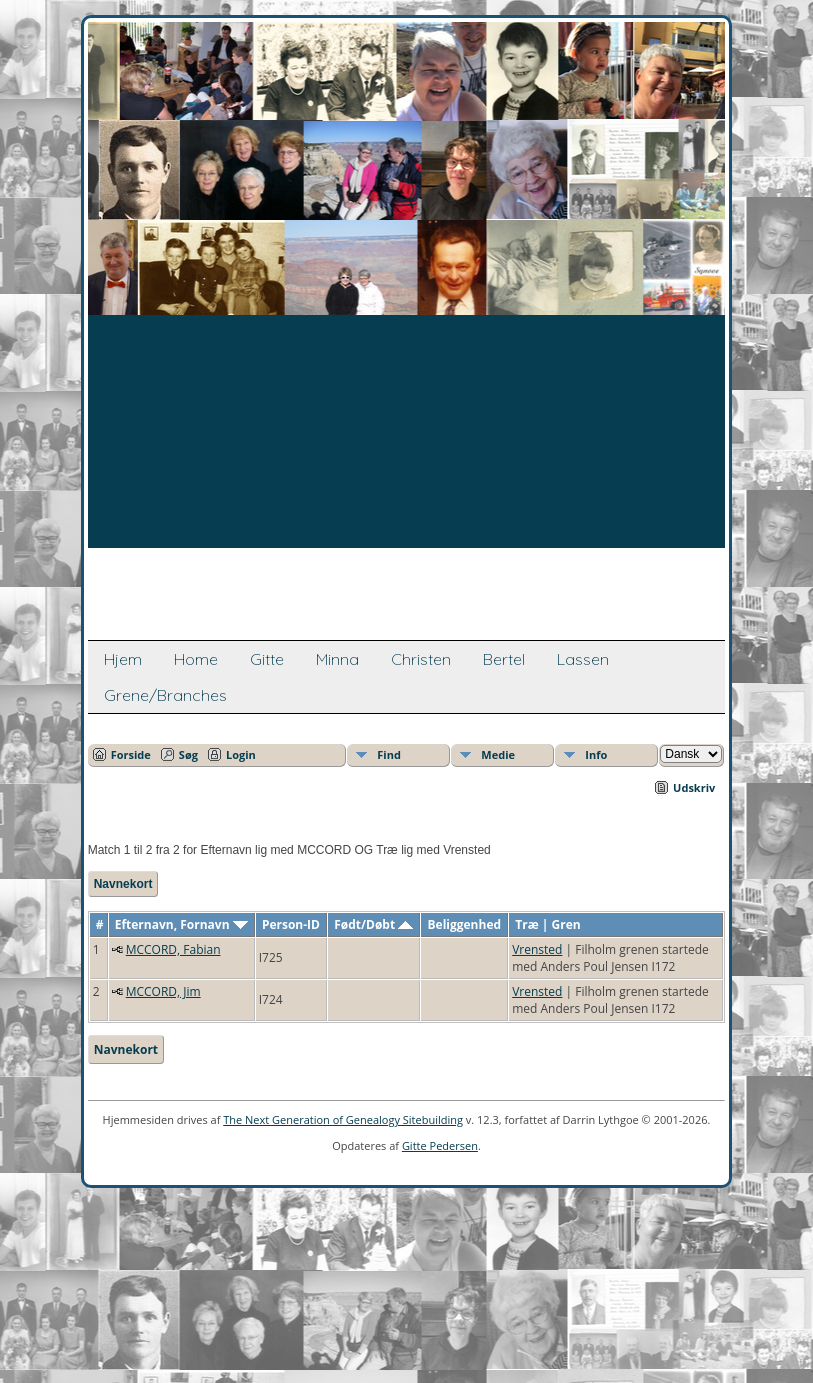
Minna (337, 659)
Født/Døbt (373, 924)
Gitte (267, 659)
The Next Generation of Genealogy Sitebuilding (343, 1119)
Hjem (123, 659)
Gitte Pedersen (440, 1145)
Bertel (504, 659)
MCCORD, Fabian (173, 949)
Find (389, 754)
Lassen (583, 659)
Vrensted (537, 949)
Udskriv (694, 787)
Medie (498, 754)
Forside (131, 754)
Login (241, 754)
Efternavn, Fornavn (181, 924)
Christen (421, 659)
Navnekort (123, 884)
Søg (188, 754)
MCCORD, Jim (163, 991)
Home (196, 659)
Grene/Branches (165, 695)
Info (596, 754)
